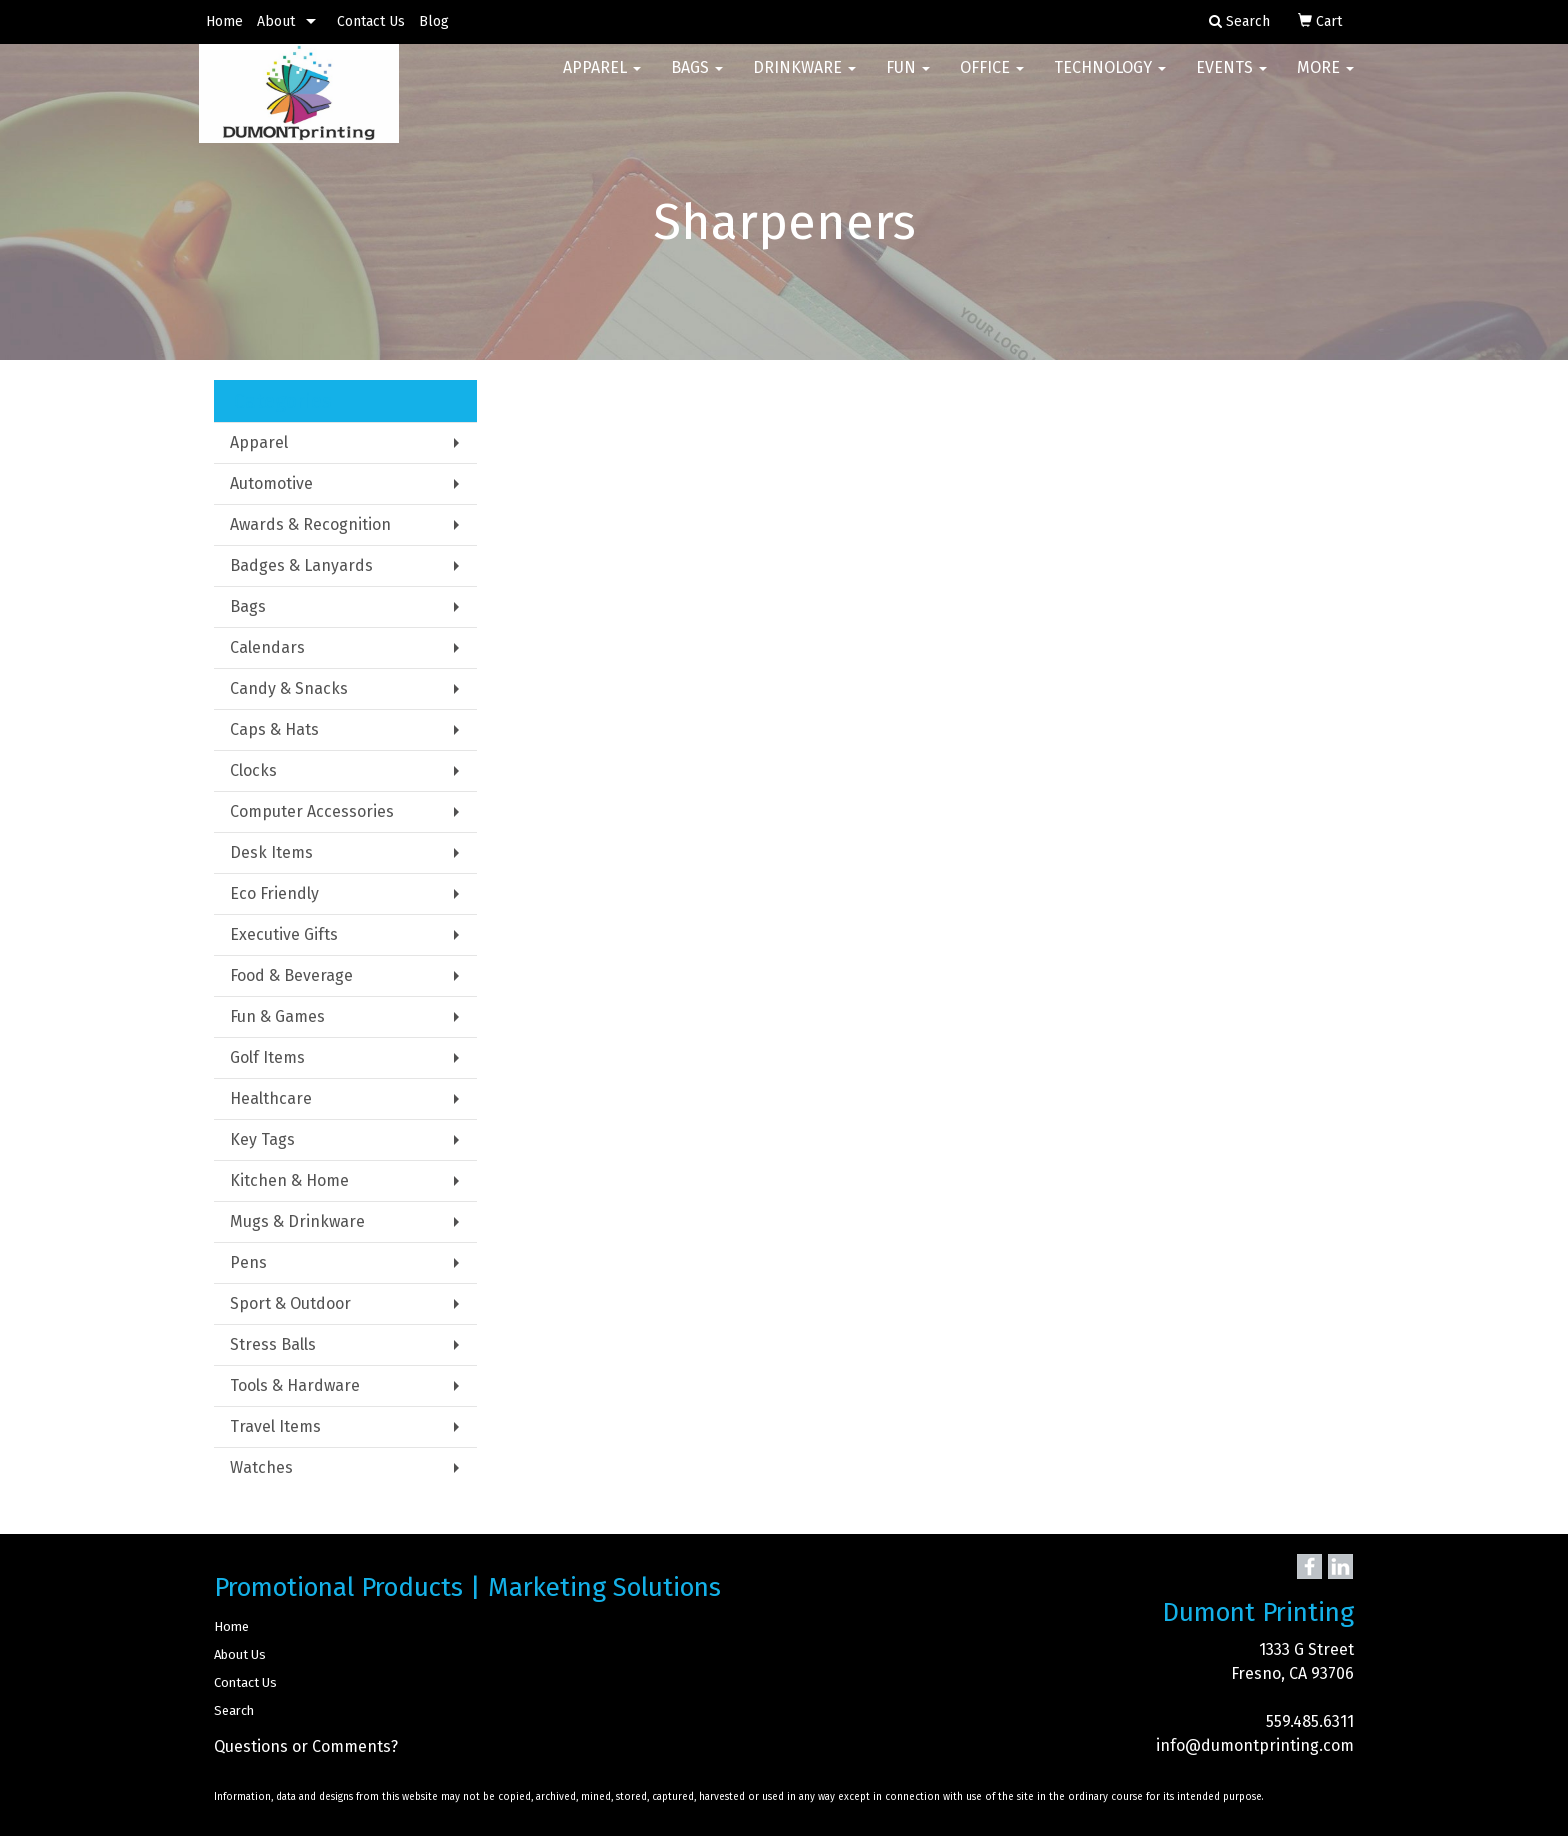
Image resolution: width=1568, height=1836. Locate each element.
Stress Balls (273, 1344)
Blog (434, 21)
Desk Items (271, 852)
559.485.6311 (1310, 1721)
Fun (908, 79)
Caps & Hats (274, 729)
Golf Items (267, 1057)
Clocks (253, 770)
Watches (261, 1467)
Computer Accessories (312, 811)
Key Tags (262, 1139)
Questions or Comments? (306, 1746)
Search (234, 1710)
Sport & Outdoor (290, 1303)
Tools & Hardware (295, 1385)
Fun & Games (277, 1016)
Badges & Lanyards (301, 565)
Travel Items (275, 1426)
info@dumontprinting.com (1255, 1745)
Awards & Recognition (310, 524)
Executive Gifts (284, 934)
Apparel (602, 79)
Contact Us (371, 21)
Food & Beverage (291, 975)
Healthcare (271, 1098)
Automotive (271, 483)
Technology (1110, 79)
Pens (248, 1262)
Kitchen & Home (289, 1180)
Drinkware (804, 79)
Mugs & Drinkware (297, 1221)
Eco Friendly (274, 893)
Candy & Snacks (289, 688)
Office (992, 79)
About (276, 21)
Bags (697, 79)
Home (224, 21)
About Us (240, 1654)
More (1325, 79)
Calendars (267, 647)
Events (1231, 79)
